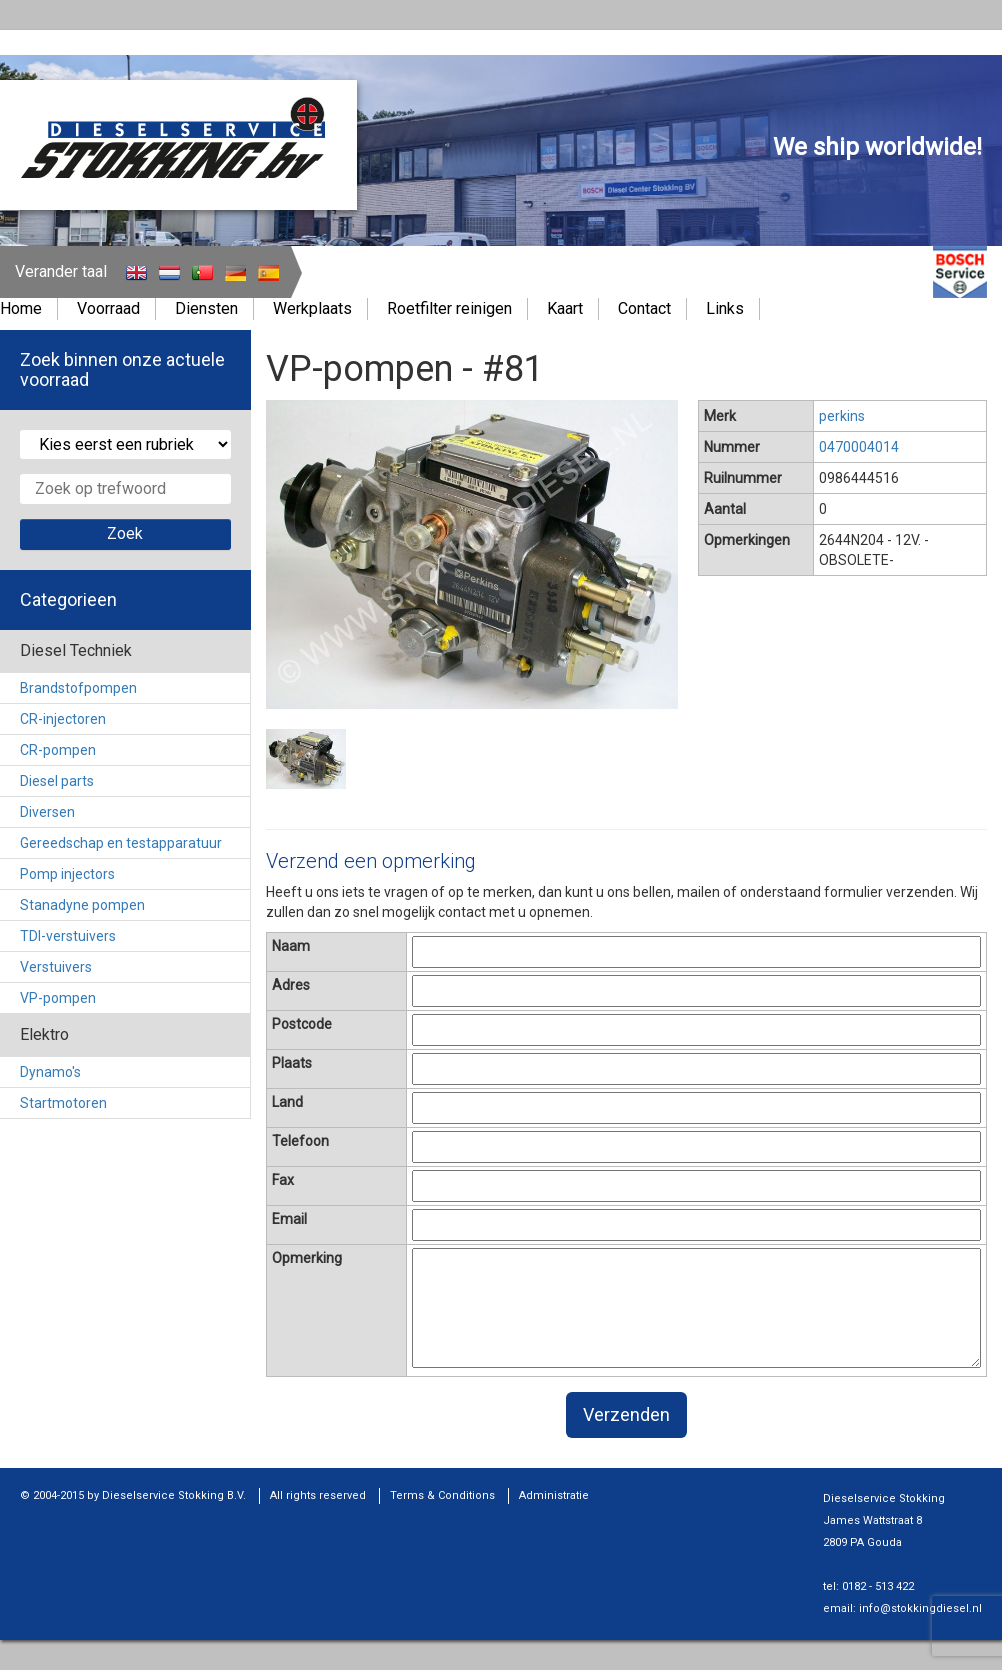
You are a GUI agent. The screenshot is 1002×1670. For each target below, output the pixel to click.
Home (21, 308)
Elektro (44, 1034)
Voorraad (108, 308)
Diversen (47, 812)
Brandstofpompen (78, 688)
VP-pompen (58, 998)
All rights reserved (318, 1495)
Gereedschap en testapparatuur (121, 843)
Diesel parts (57, 781)
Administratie (554, 1495)
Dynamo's (50, 1072)
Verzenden (626, 1414)
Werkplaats (312, 308)
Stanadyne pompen (82, 905)
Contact (644, 308)
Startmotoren (63, 1103)
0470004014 (859, 447)
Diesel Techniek (76, 650)
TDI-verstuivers (68, 936)
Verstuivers (56, 967)
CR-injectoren (63, 719)
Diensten (206, 308)
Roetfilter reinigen (449, 308)
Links (725, 308)
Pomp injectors (67, 874)
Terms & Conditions (442, 1495)
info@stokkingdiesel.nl (920, 1608)
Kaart (565, 308)
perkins (842, 416)
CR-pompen (58, 750)
